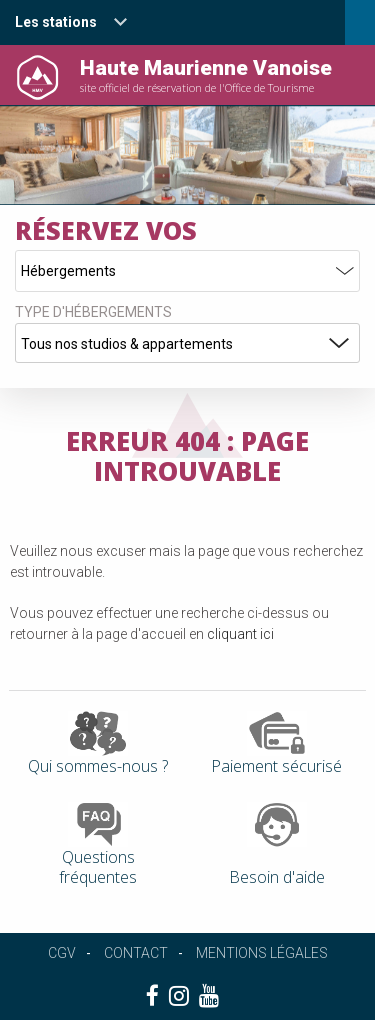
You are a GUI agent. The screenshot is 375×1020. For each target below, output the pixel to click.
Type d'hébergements (93, 312)
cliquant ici (240, 634)
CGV (62, 953)
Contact (136, 953)
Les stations (56, 22)
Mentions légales (262, 953)
